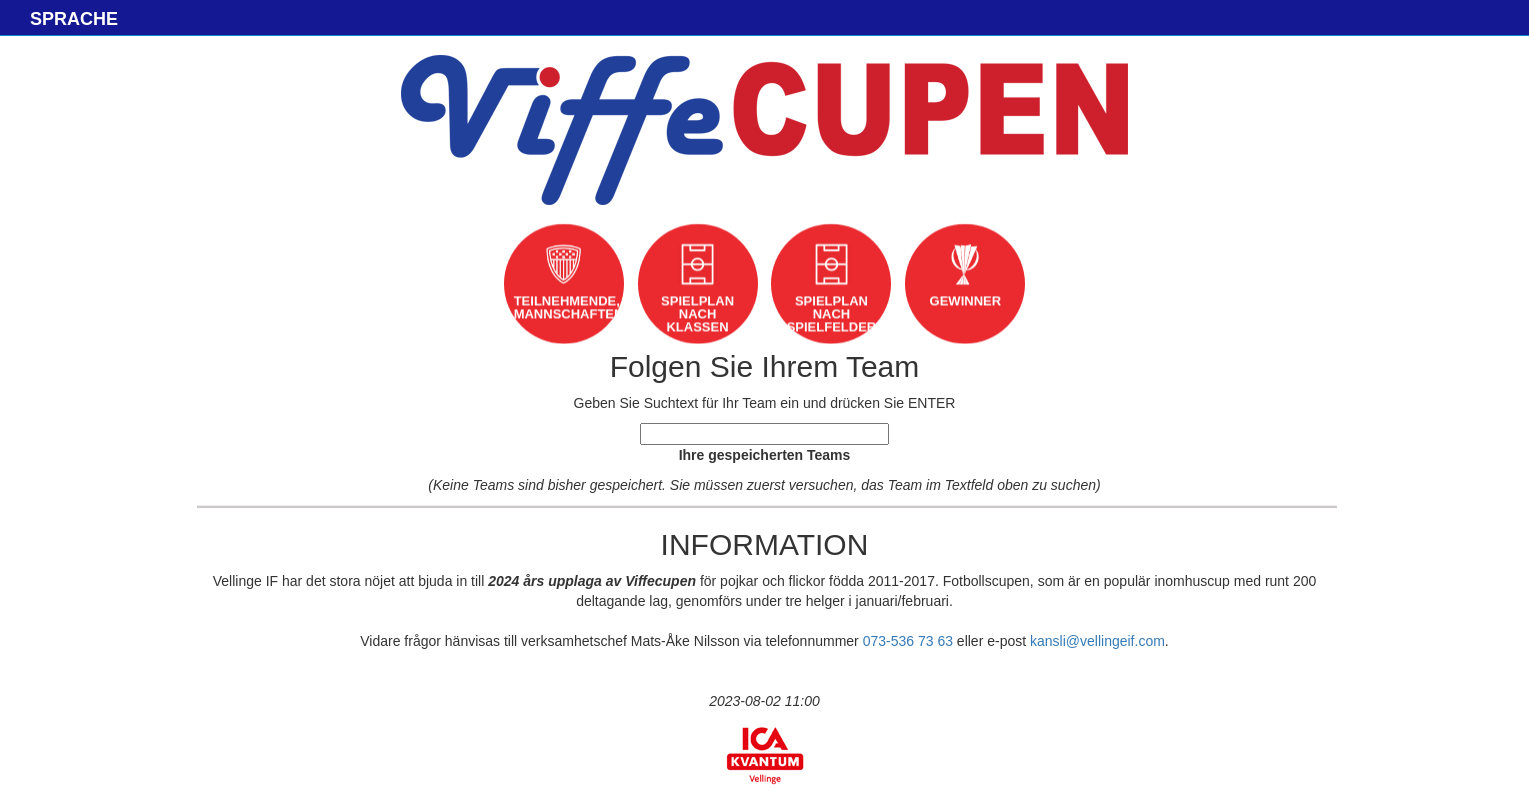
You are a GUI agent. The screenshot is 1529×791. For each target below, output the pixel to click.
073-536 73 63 (908, 641)
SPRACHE (74, 19)
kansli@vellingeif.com (1097, 641)
